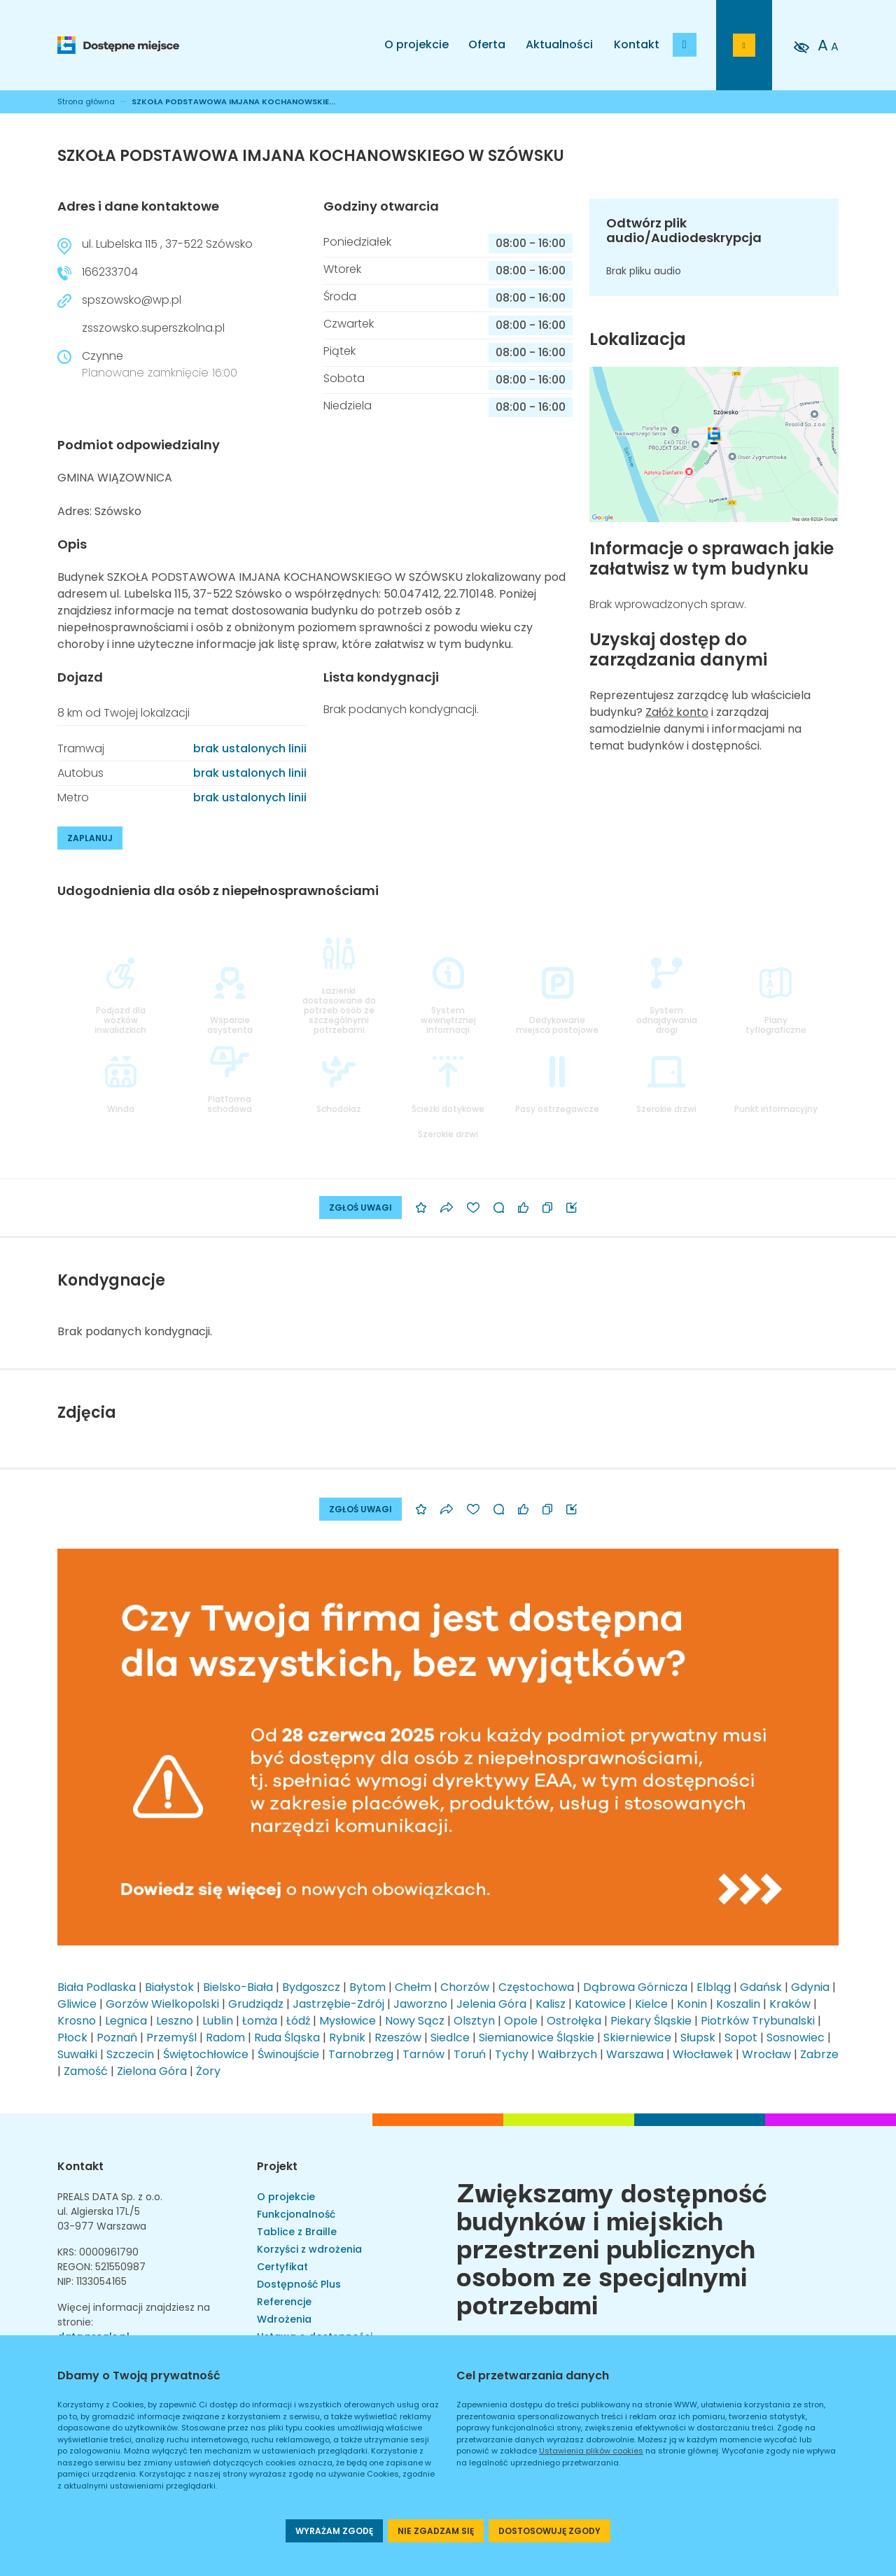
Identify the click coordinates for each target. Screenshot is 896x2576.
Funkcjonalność (296, 2214)
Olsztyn (474, 2021)
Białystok (169, 1987)
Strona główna (86, 101)
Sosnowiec (795, 2037)
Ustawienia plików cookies (591, 2450)
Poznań (117, 2037)
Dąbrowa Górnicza (635, 1987)
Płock (72, 2037)
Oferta (486, 44)
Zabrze (819, 2054)
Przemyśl (171, 2037)
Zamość (86, 2071)
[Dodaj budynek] (684, 45)
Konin (692, 2004)
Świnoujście (288, 2054)
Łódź (298, 2021)
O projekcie (416, 44)
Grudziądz (256, 2004)
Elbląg (713, 1987)
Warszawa (635, 2054)
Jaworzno (420, 2004)
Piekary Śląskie (651, 2021)
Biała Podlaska (96, 1987)
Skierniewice (637, 2037)
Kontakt (636, 44)
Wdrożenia (284, 2319)
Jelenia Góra (491, 2004)
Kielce (651, 2004)
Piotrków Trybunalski (758, 2021)
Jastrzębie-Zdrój (338, 2004)
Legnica (126, 2021)
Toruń (470, 2054)
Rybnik (347, 2037)
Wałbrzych (567, 2054)
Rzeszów (397, 2037)
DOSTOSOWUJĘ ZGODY (549, 2531)
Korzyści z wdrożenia (309, 2249)
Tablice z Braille (297, 2232)
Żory (208, 2071)
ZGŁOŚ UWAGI (360, 1207)
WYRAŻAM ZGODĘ (334, 2531)
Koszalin (738, 2004)
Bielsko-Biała (238, 1987)
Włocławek (703, 2054)
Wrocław (766, 2054)
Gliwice (77, 2004)
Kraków (790, 2004)
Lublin (217, 2021)
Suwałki (77, 2054)
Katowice (600, 2004)
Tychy (511, 2054)
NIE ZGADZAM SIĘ (436, 2531)
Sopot (740, 2037)
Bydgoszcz (311, 1987)
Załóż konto (676, 712)
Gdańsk (761, 1987)
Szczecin (130, 2054)
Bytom (367, 1987)
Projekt (277, 2166)
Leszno (174, 2021)
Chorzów (464, 1987)
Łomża (259, 2021)
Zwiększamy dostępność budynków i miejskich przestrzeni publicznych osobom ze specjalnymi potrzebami (611, 2246)
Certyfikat (282, 2267)
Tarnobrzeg (360, 2054)
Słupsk (697, 2037)
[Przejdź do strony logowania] (744, 45)
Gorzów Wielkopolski (162, 2004)
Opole (521, 2021)
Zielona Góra (152, 2071)
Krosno (76, 2021)
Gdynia (810, 1987)
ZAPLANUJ (90, 838)
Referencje (284, 2302)
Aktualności (559, 44)
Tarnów (423, 2054)
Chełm (413, 1987)
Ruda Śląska (287, 2037)
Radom (225, 2037)
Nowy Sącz (414, 2021)
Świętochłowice (205, 2054)
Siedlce (450, 2037)
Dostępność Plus (299, 2284)
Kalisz (551, 2004)
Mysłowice (347, 2021)
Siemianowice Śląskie (536, 2037)
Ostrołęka (574, 2021)
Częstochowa (536, 1987)
